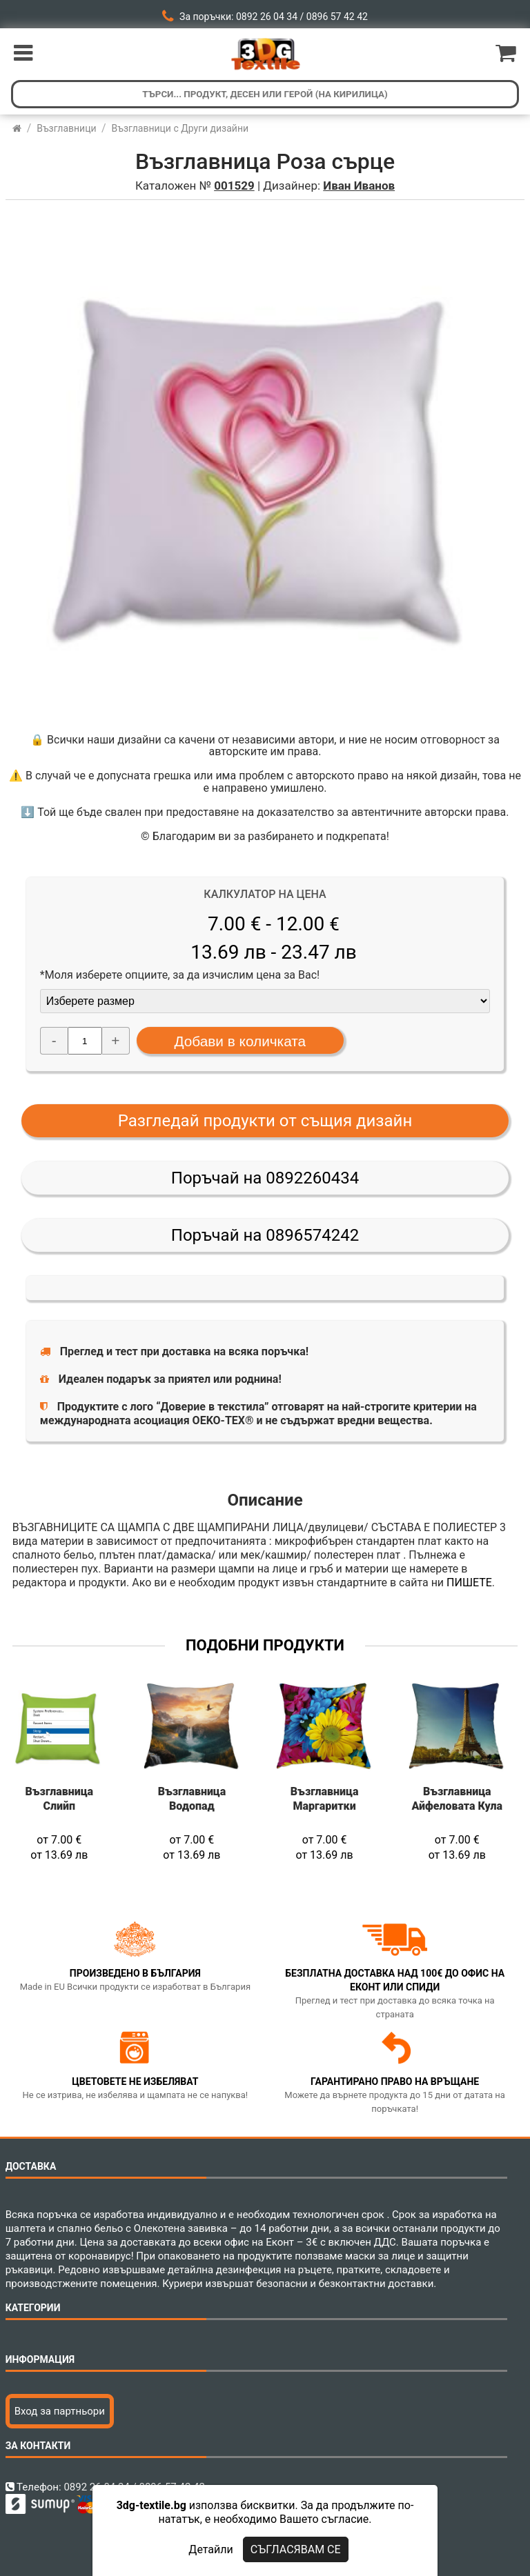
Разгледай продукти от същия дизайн (265, 1120)
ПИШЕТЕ (469, 1582)
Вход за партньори (59, 2411)
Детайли (210, 2549)
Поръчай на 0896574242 (265, 1235)
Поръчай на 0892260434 (265, 1178)
